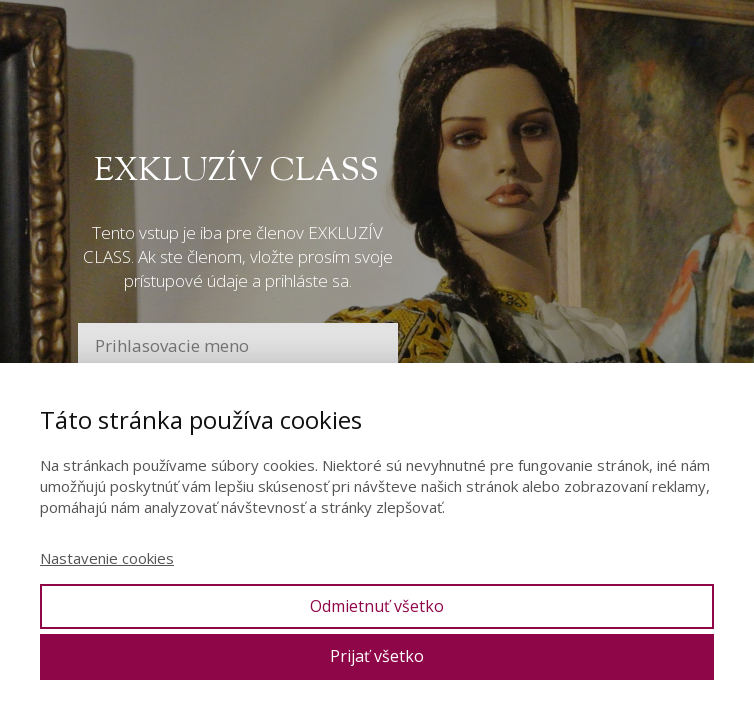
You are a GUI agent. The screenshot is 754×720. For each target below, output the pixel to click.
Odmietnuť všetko (377, 606)
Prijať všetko (377, 656)
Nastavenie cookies (107, 558)
